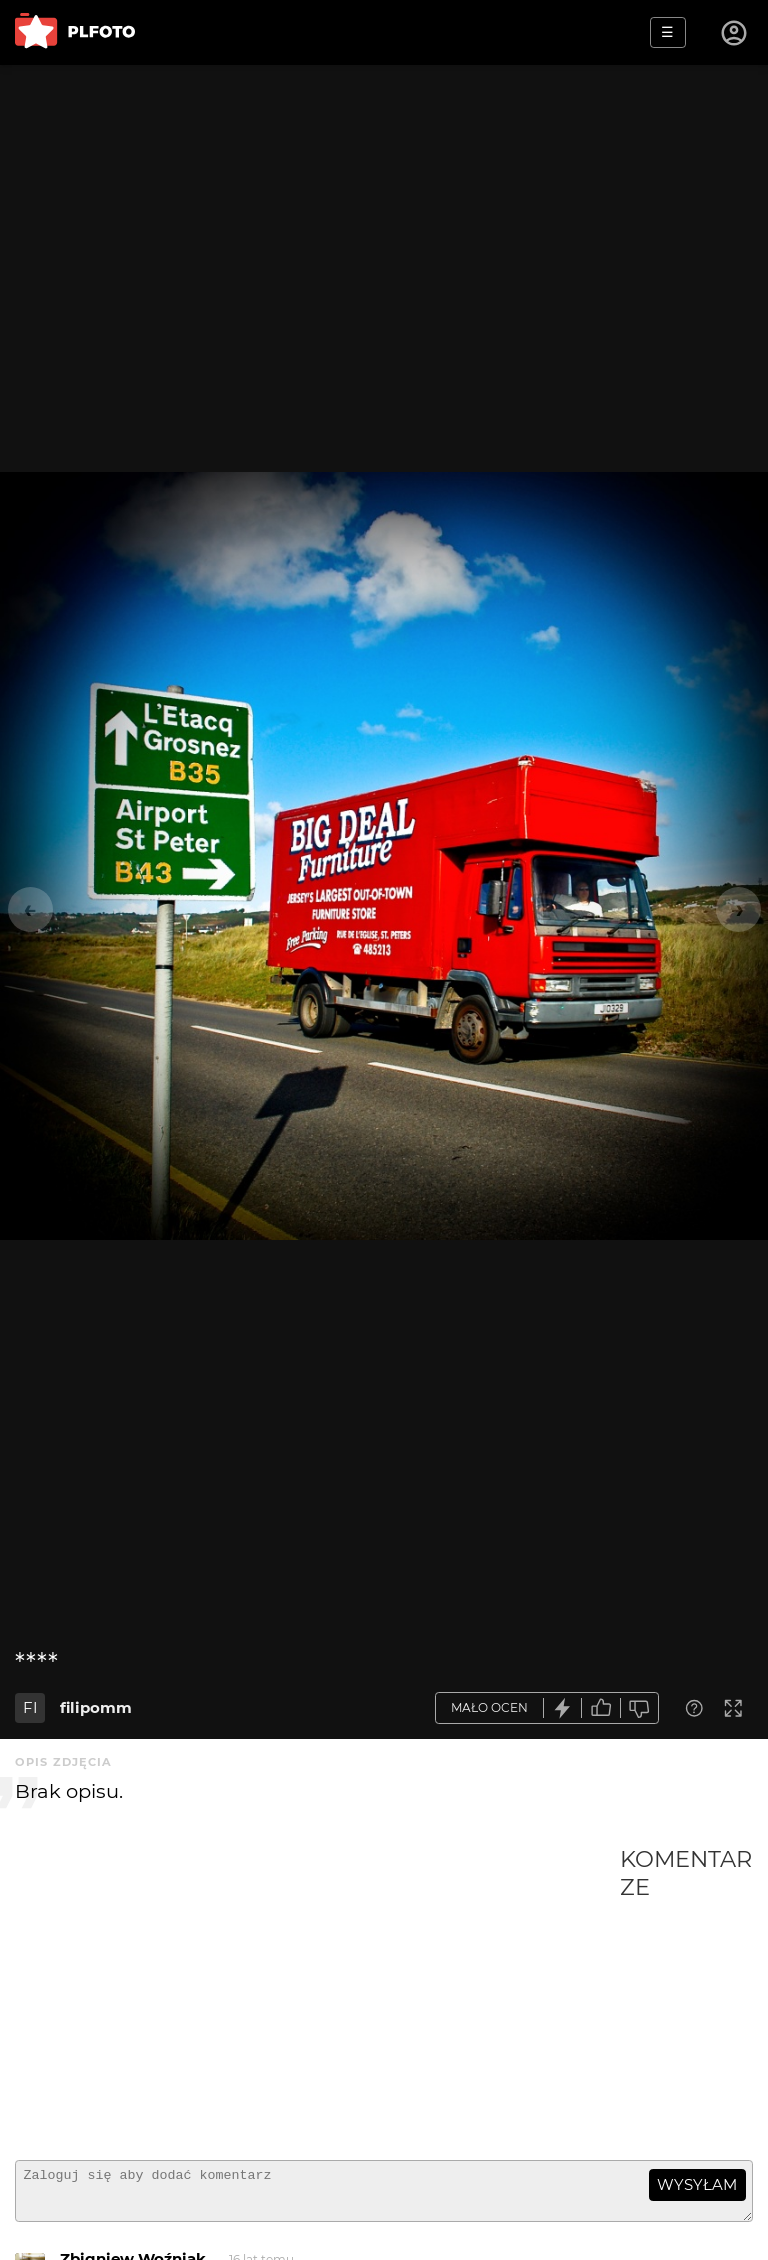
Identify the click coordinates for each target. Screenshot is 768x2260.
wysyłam (697, 2184)
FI (30, 1707)
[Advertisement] (317, 1995)
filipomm (96, 1707)
